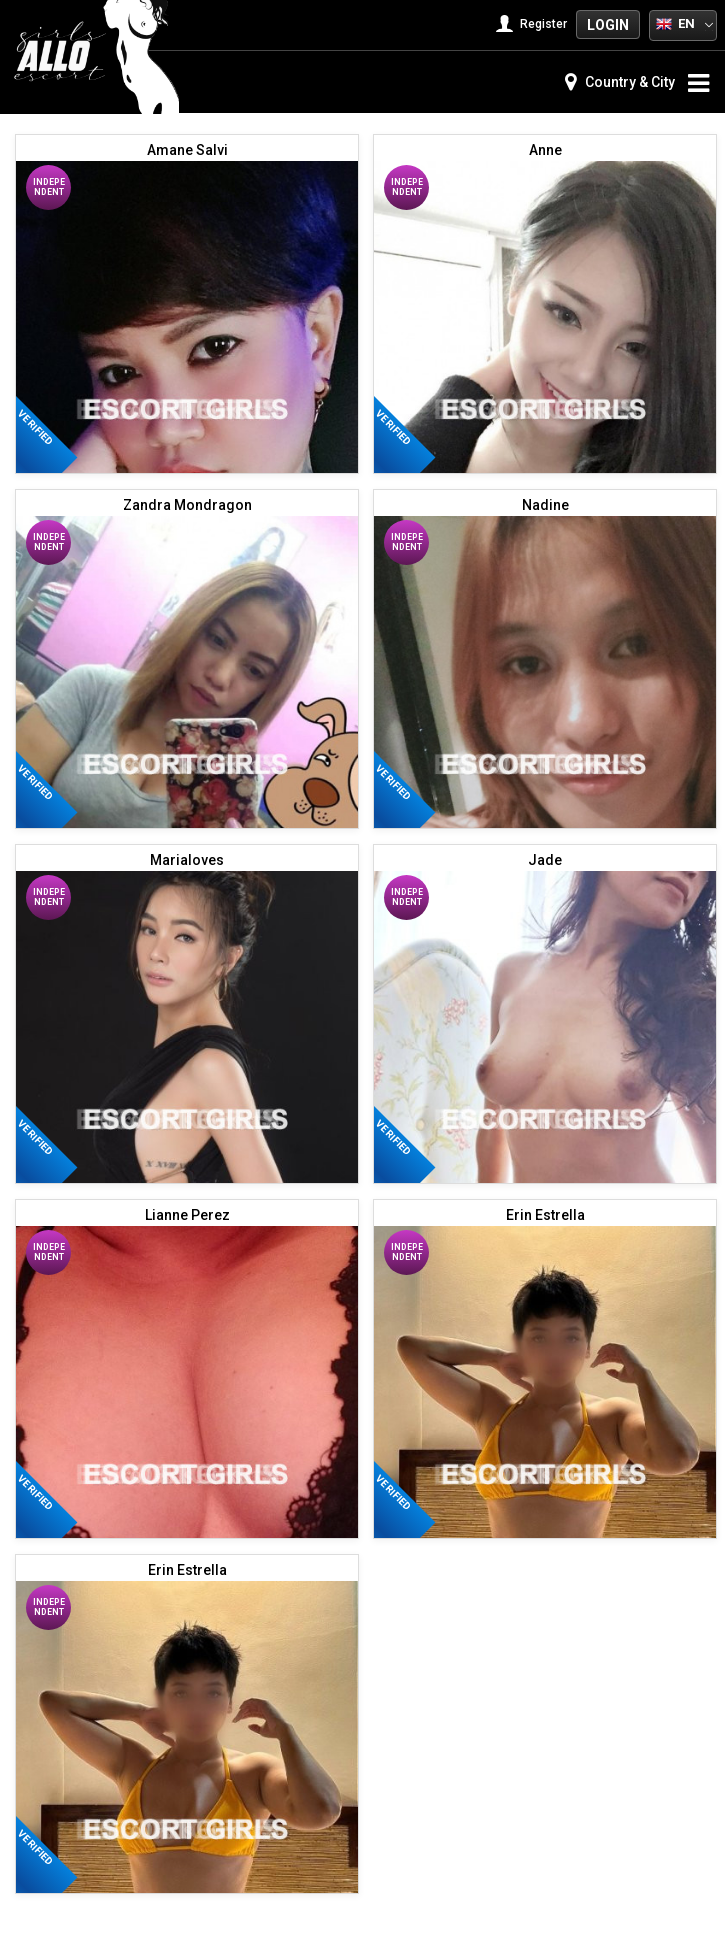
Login (608, 25)
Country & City (620, 82)
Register (533, 24)
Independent (49, 187)
